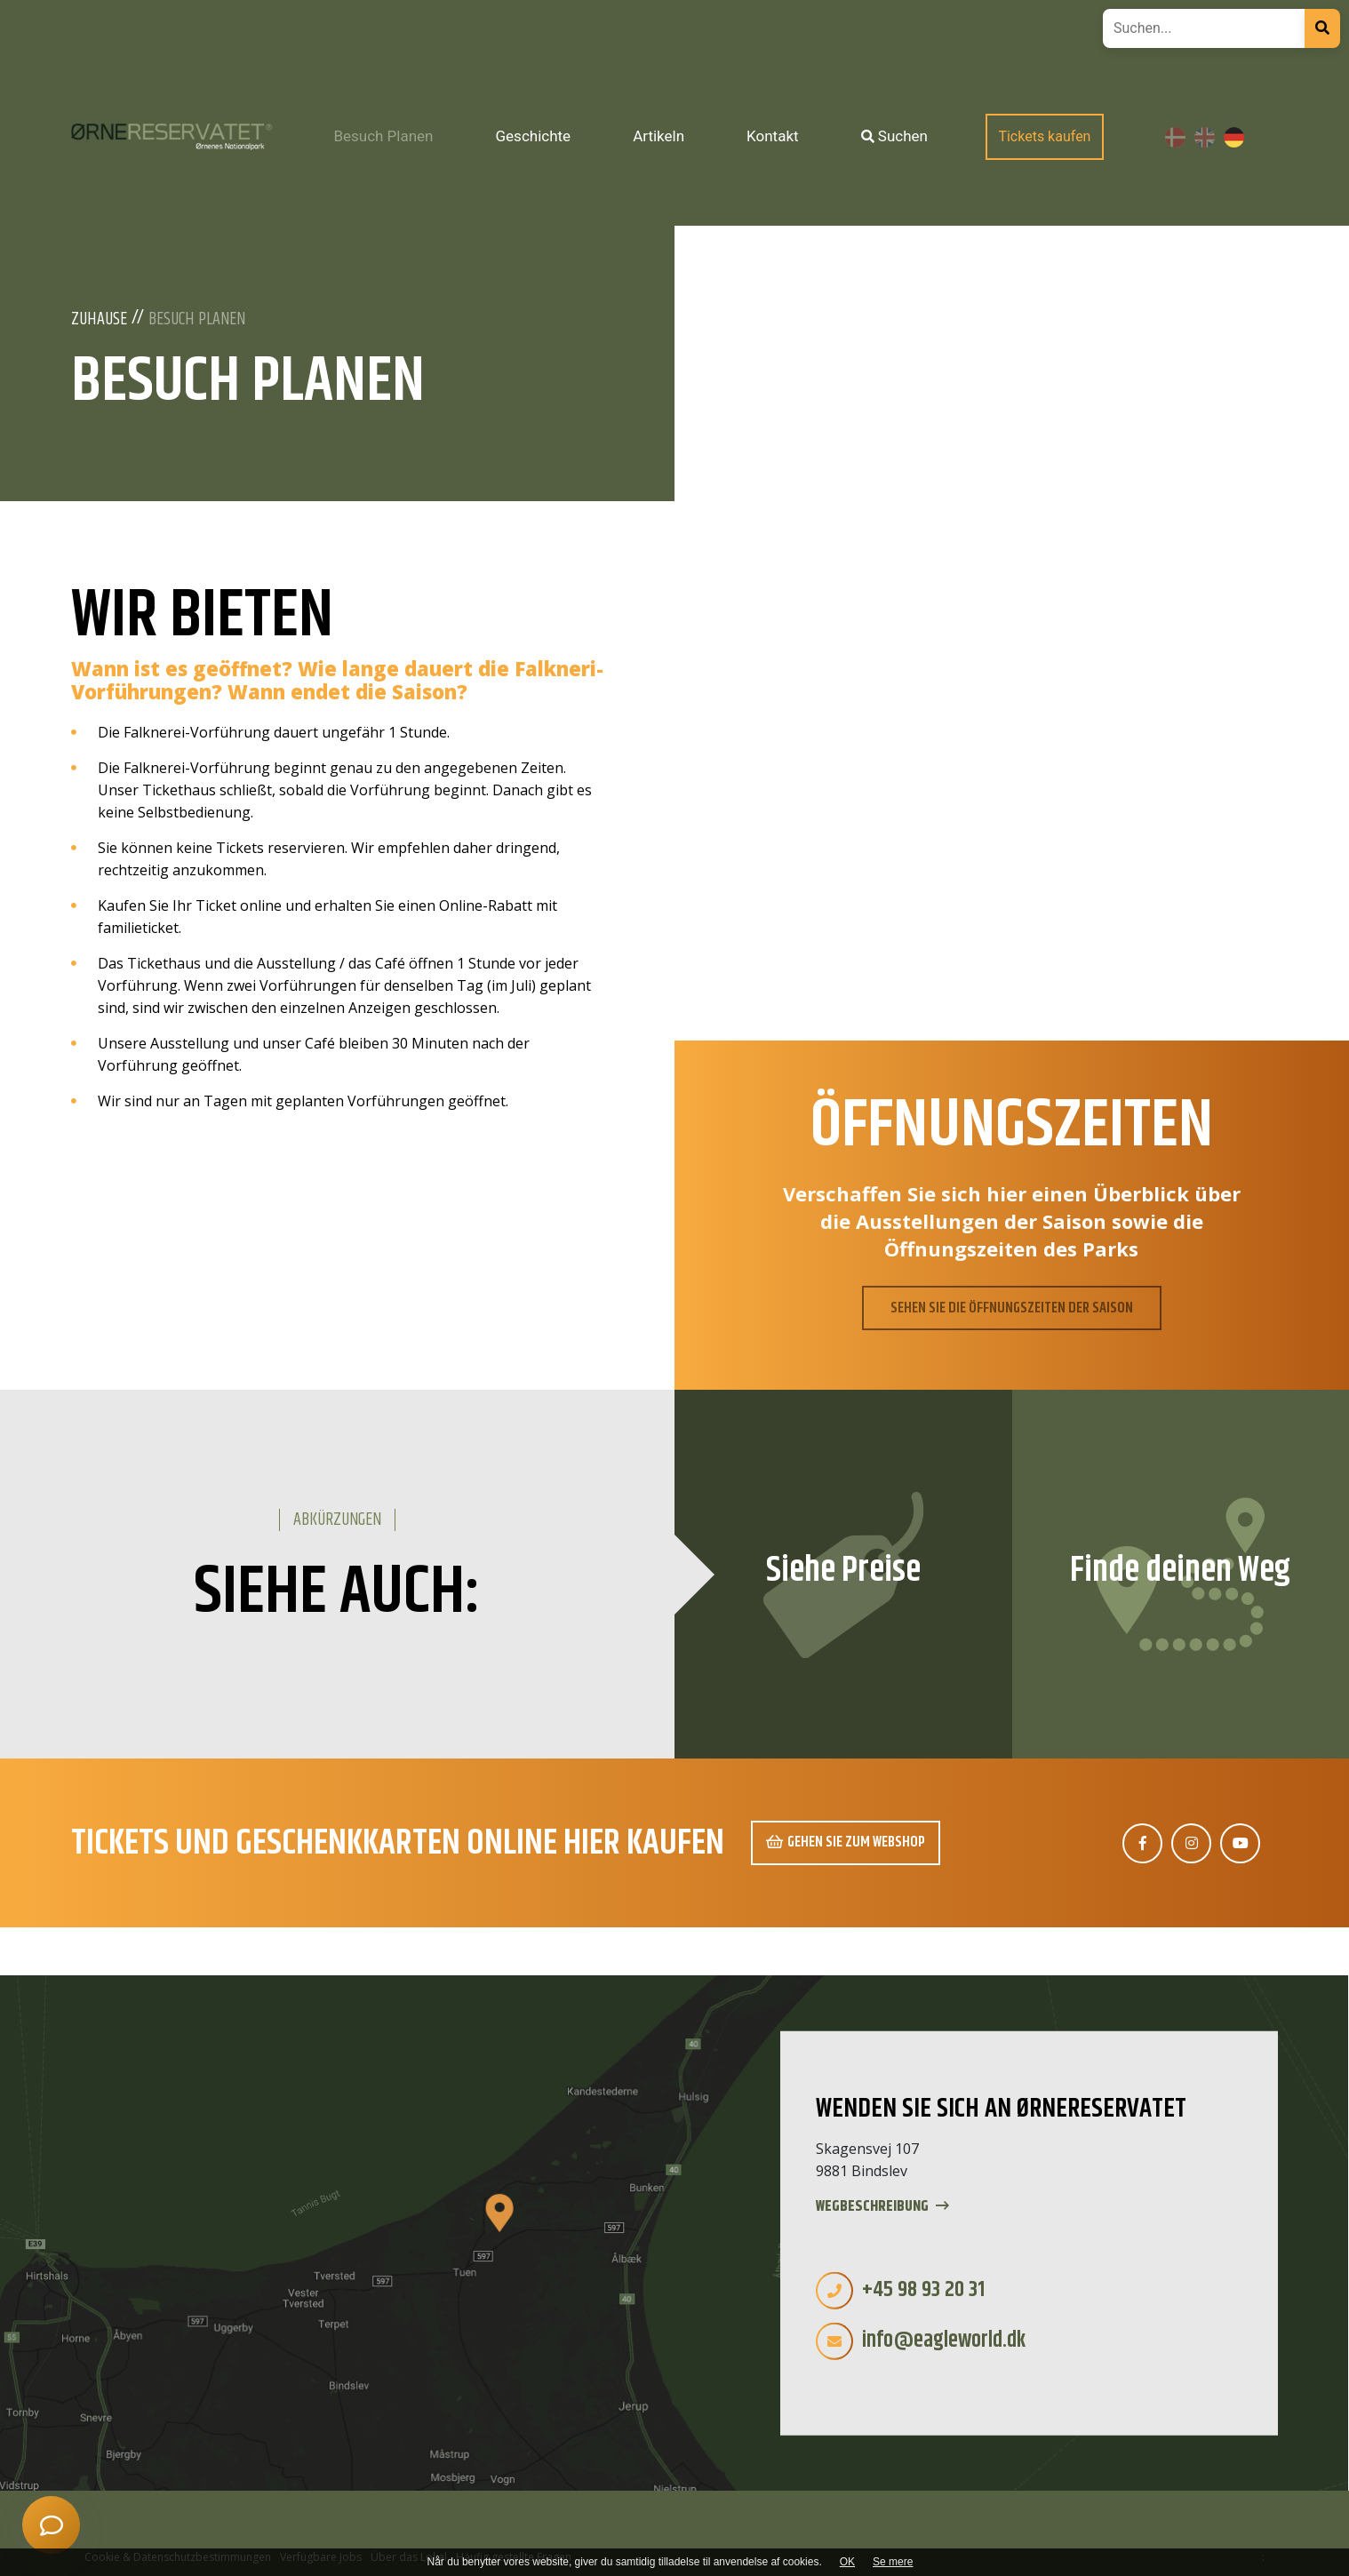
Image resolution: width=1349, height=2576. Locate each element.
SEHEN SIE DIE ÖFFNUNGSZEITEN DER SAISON (1011, 1308)
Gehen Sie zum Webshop (845, 1842)
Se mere (893, 2562)
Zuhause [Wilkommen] (99, 320)
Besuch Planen (196, 320)
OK (847, 2562)
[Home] (171, 136)
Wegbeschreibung (882, 2207)
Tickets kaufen (1044, 136)
